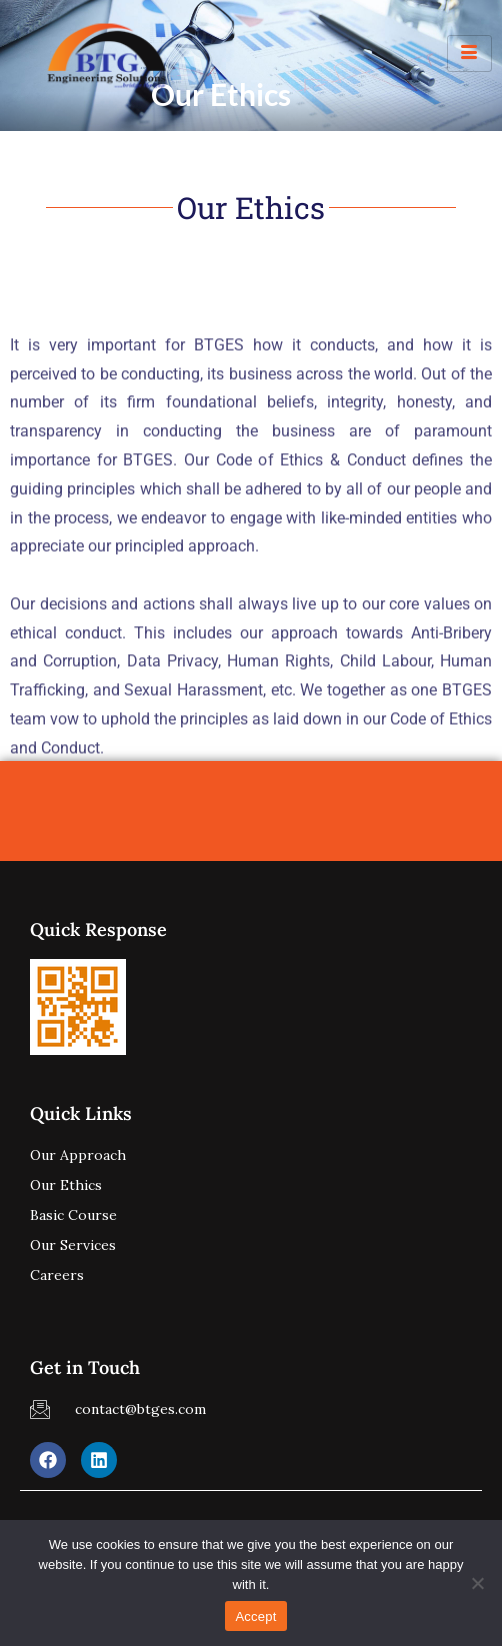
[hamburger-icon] (469, 53)
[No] (477, 1583)
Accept (255, 1616)
